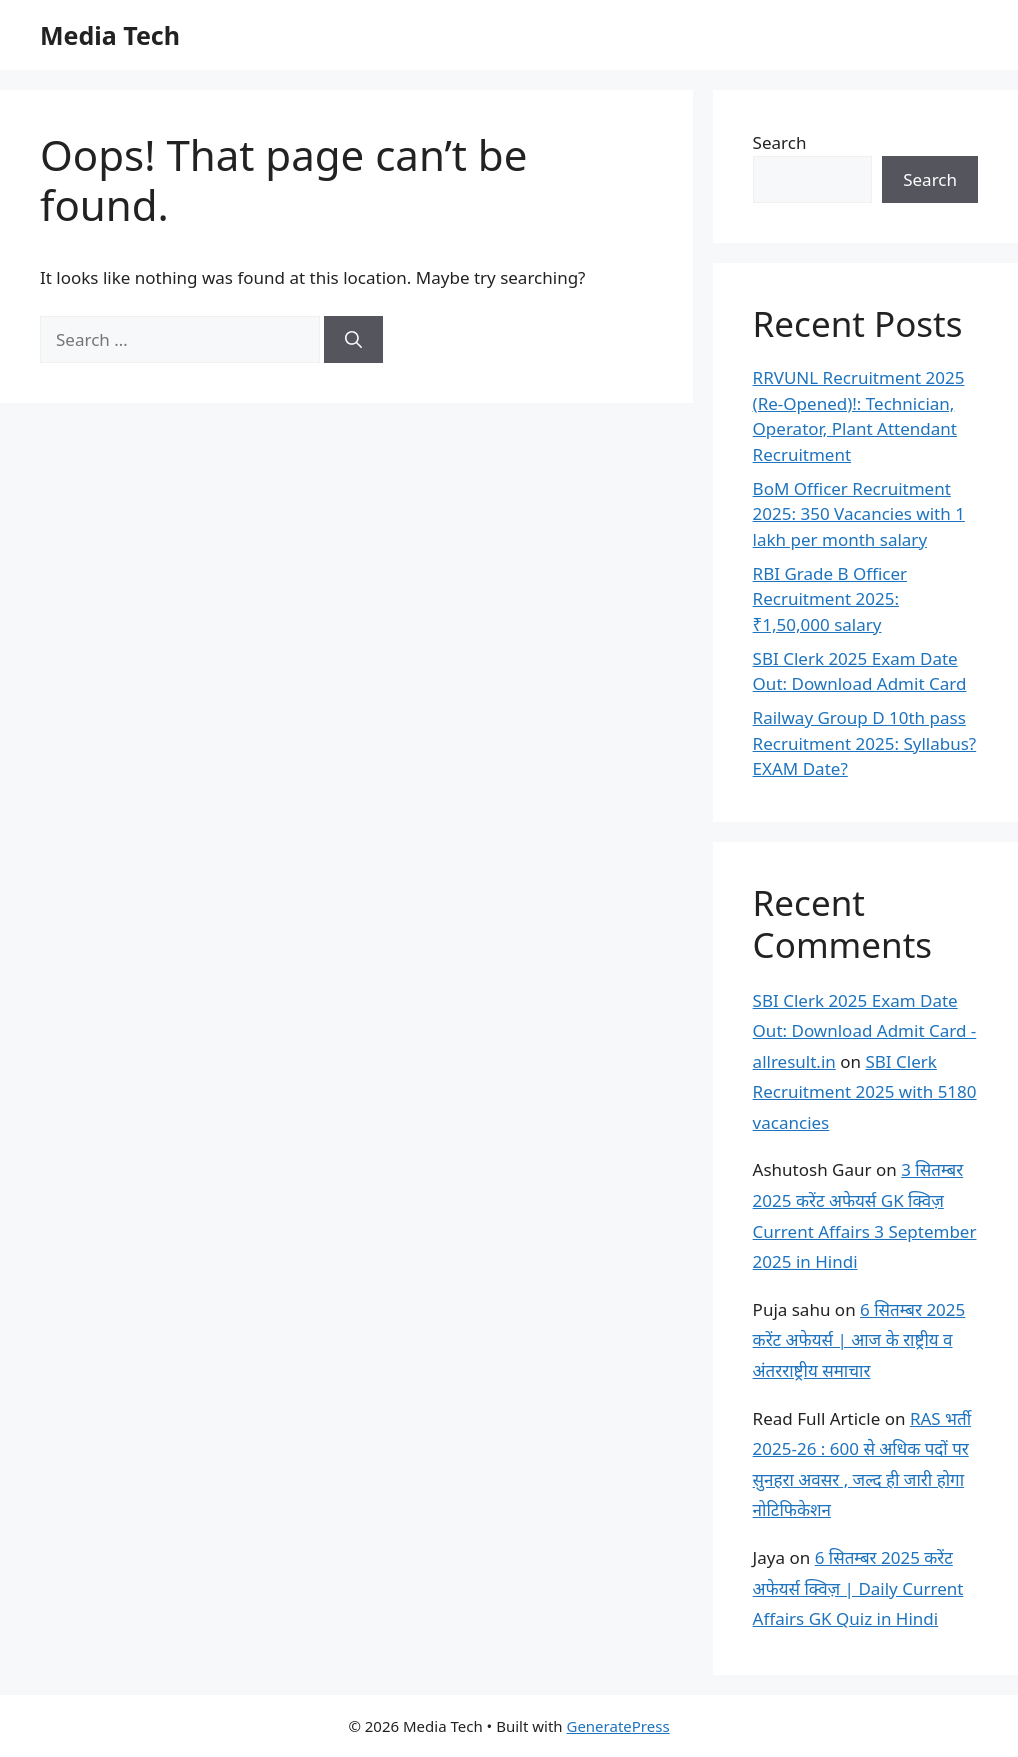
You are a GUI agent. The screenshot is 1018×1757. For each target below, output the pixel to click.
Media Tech (110, 35)
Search (780, 142)
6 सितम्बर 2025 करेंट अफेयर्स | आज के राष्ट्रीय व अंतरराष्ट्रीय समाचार (859, 1340)
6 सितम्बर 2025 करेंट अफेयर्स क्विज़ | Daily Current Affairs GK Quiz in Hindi (858, 1588)
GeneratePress (617, 1726)
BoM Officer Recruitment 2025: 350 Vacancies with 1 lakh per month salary (859, 514)
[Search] (353, 340)
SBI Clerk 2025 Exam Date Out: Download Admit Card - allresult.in (865, 1031)
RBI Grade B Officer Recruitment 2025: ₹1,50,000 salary (830, 599)
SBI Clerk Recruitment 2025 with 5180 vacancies (865, 1092)
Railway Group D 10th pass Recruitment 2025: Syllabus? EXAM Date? (865, 743)
